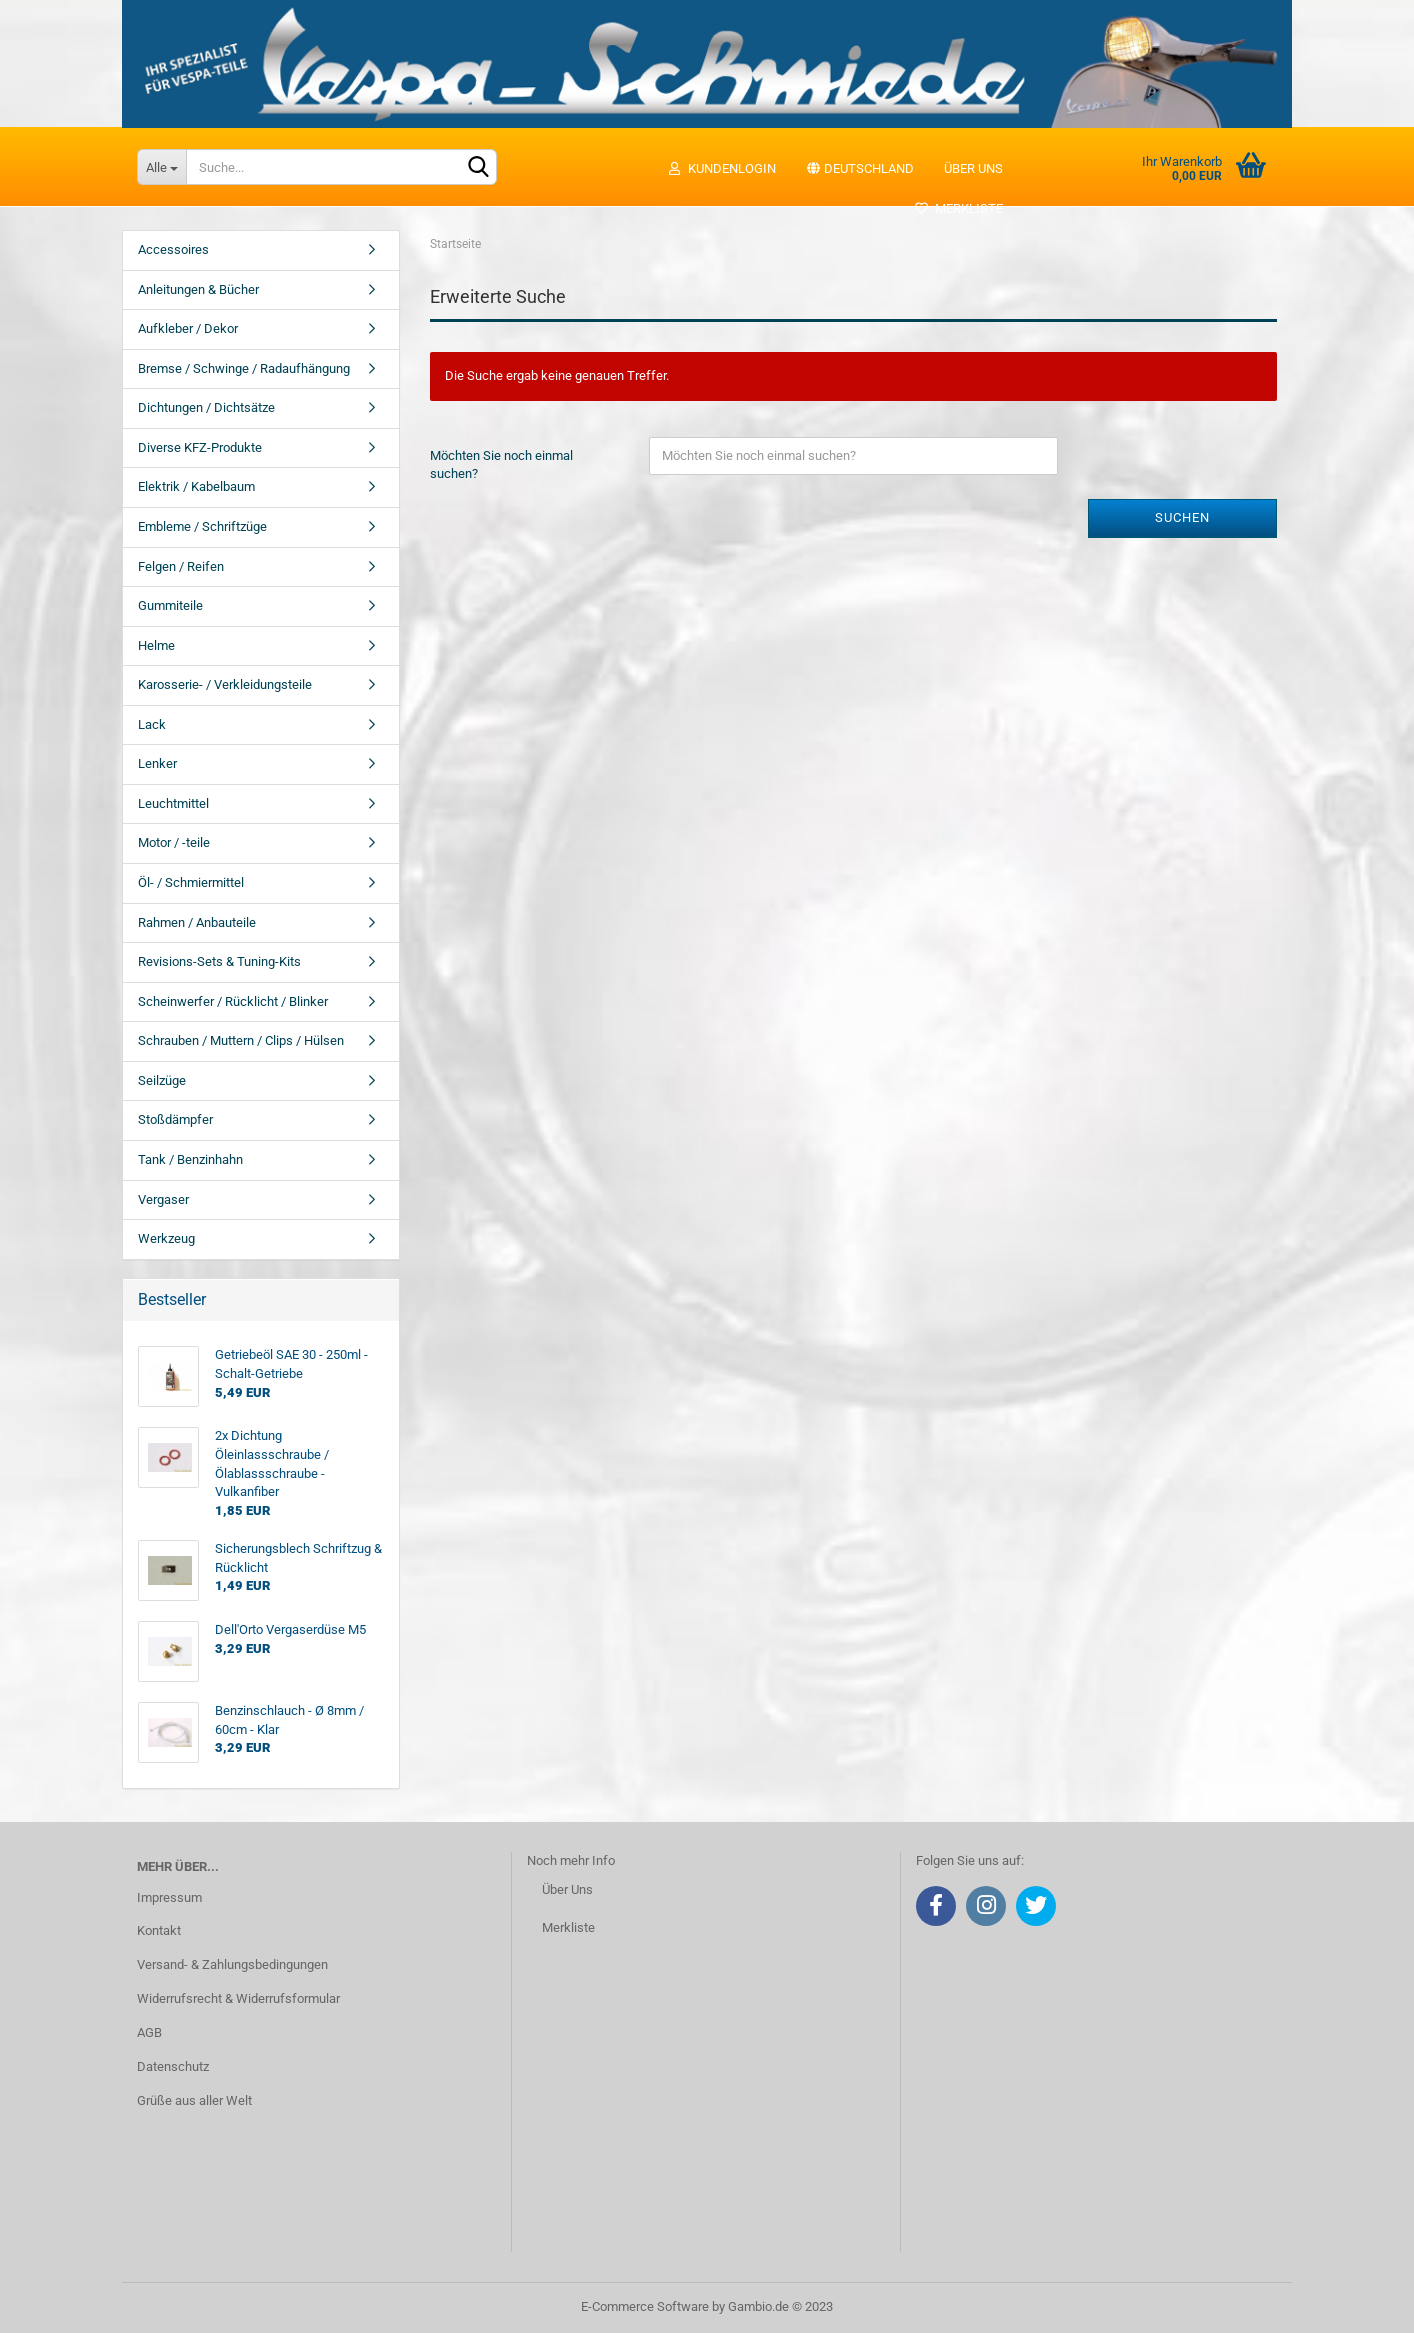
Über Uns (567, 1889)
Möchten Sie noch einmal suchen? (501, 465)
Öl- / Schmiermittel (191, 882)
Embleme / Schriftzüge (202, 526)
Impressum (169, 1897)
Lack (152, 724)
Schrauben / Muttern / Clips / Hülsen (241, 1040)
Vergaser (163, 1199)
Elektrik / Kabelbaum (196, 486)
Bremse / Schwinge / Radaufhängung (244, 368)
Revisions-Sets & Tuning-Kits (219, 961)
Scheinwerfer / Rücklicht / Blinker (233, 1001)
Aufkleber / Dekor (188, 328)
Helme (156, 645)
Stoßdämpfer (175, 1119)
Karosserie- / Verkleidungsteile (225, 684)
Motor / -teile (174, 842)
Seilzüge (162, 1080)
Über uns (973, 168)
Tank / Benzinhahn (190, 1159)
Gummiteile (170, 605)
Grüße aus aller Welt (194, 2100)
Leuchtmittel (173, 803)
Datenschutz (173, 2066)
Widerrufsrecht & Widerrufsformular (238, 1998)
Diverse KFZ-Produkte (200, 447)
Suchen (1182, 517)
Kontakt (159, 1930)
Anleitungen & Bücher (198, 289)
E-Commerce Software (645, 2306)
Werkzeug (166, 1238)
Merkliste (958, 208)
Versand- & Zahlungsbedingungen (232, 1964)
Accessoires (173, 249)
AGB (149, 2032)
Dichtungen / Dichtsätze (206, 407)
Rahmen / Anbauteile (197, 922)
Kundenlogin (721, 168)
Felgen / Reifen (181, 566)
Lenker (157, 763)
